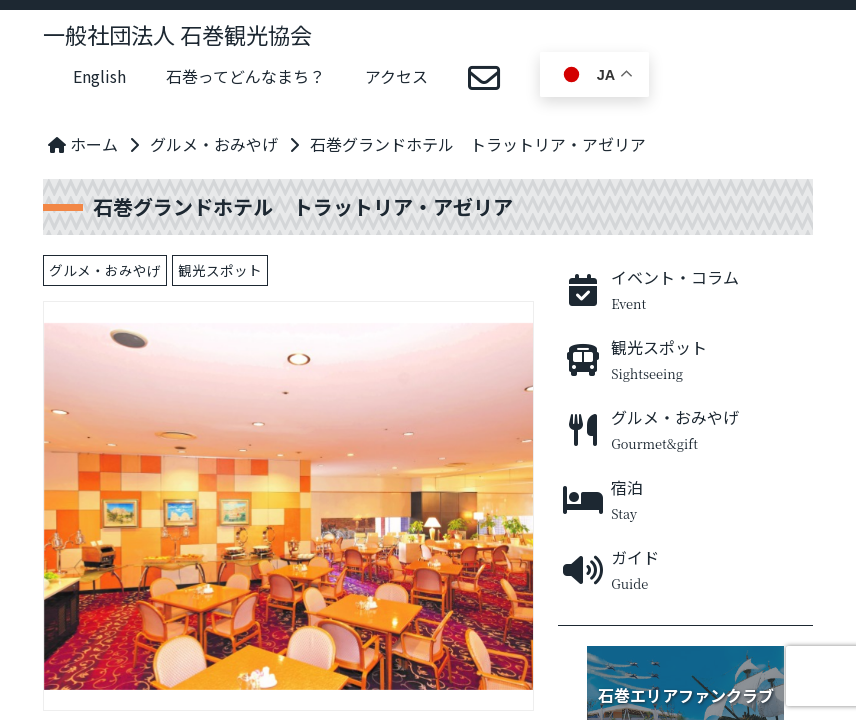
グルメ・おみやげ (214, 144)
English (99, 76)
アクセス (396, 76)
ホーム (83, 144)
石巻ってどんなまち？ (245, 76)
